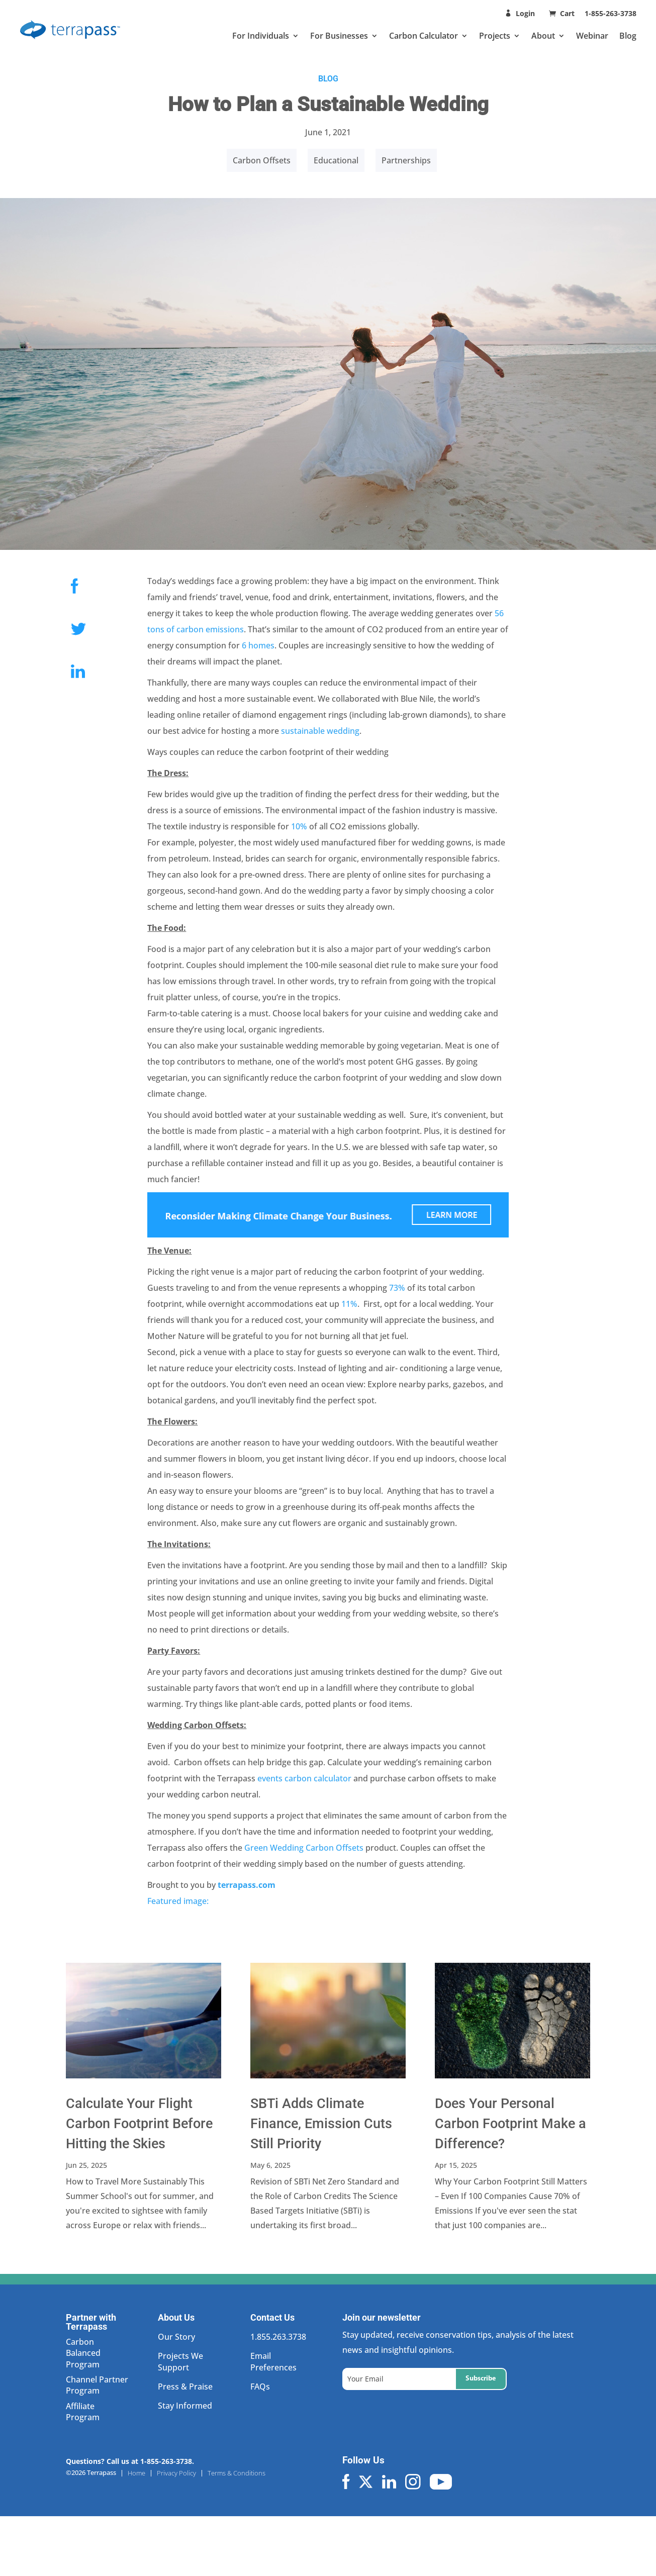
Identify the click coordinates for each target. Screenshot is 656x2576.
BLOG (328, 78)
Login (525, 13)
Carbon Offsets (262, 160)
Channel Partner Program (97, 2385)
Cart (568, 13)
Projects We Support (180, 2361)
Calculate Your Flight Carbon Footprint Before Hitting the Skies (139, 2123)
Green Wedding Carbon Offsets (303, 1847)
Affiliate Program (83, 2412)
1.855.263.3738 (278, 2336)
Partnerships (406, 160)
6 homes (258, 645)
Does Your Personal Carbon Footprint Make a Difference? (510, 2123)
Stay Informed (185, 2405)
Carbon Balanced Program (83, 2353)
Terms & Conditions (236, 2473)
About (543, 35)
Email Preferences (273, 2361)
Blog (627, 35)
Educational (336, 160)
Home (136, 2473)
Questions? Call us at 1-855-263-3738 (129, 2461)
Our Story (176, 2336)
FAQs (260, 2386)
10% (299, 826)
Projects (494, 35)
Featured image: (178, 1900)
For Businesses (339, 35)
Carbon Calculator (423, 35)
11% (349, 1303)
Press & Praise (185, 2386)
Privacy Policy (176, 2473)
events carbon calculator (304, 1778)
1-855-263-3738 (610, 13)
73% (397, 1287)
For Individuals (260, 35)
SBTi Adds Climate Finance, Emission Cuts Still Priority (321, 2123)
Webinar (592, 35)
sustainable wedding (320, 730)
